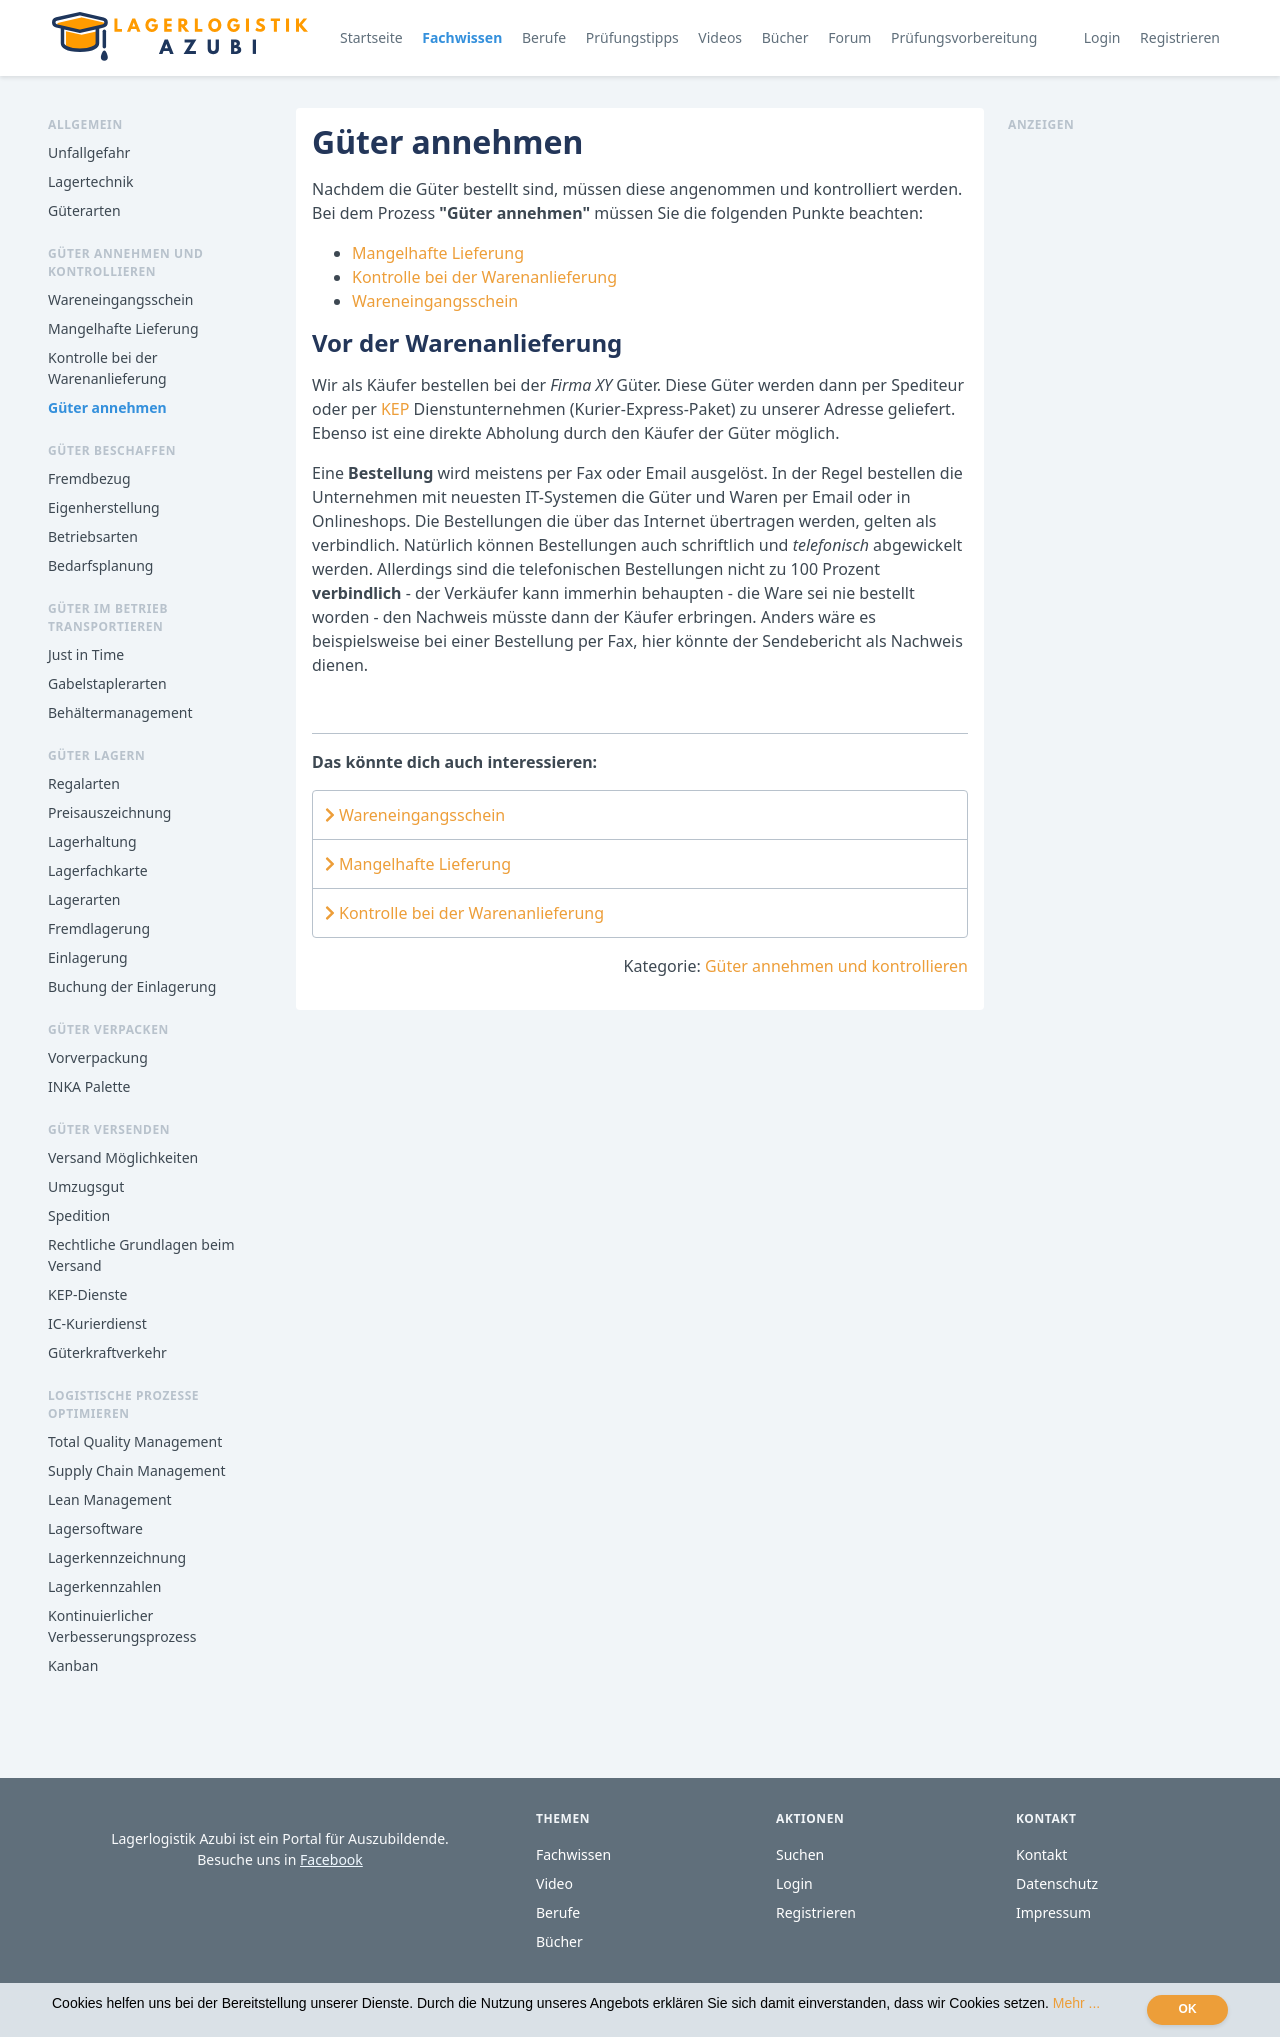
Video (554, 1883)
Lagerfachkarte (98, 870)
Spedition (79, 1215)
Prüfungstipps (632, 37)
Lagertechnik (91, 181)
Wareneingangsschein (120, 299)
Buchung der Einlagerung (132, 986)
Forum (849, 37)
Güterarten (84, 210)
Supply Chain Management (136, 1470)
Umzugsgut (86, 1186)
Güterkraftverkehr (107, 1352)
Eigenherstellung (104, 507)
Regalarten (84, 783)
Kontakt (1041, 1854)
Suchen (800, 1854)
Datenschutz (1057, 1883)
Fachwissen (462, 37)
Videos (720, 37)
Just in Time (86, 654)
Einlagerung (88, 957)
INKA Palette (89, 1086)
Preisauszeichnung (109, 812)
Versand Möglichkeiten (123, 1157)
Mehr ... (1076, 2003)
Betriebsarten (93, 536)
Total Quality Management (135, 1441)
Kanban (73, 1665)
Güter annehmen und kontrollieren (836, 966)
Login (1102, 37)
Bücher (785, 37)
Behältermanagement (120, 712)
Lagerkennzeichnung (117, 1557)
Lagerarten (84, 899)
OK (1188, 2009)
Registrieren (1180, 37)
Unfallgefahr (89, 152)
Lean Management (110, 1499)
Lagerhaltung (92, 841)
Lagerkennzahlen (104, 1586)
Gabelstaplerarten (107, 683)
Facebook (331, 1859)
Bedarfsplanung (100, 565)
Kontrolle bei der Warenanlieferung (484, 277)
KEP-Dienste (87, 1294)
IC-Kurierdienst (97, 1323)
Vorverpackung (98, 1057)
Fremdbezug (89, 478)
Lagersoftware (95, 1528)
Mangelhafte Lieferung (123, 328)
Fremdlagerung (99, 928)
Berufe (544, 37)
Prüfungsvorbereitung (964, 37)
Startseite (371, 37)
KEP (397, 409)
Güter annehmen (107, 407)
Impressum (1053, 1912)
